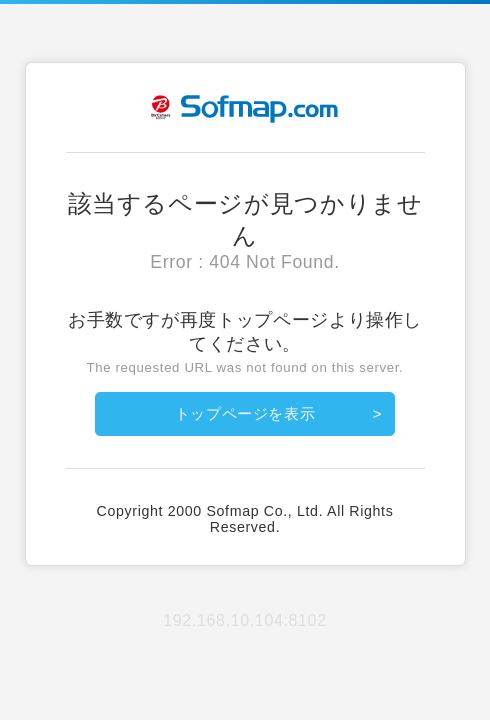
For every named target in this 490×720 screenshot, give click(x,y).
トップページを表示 (245, 413)
